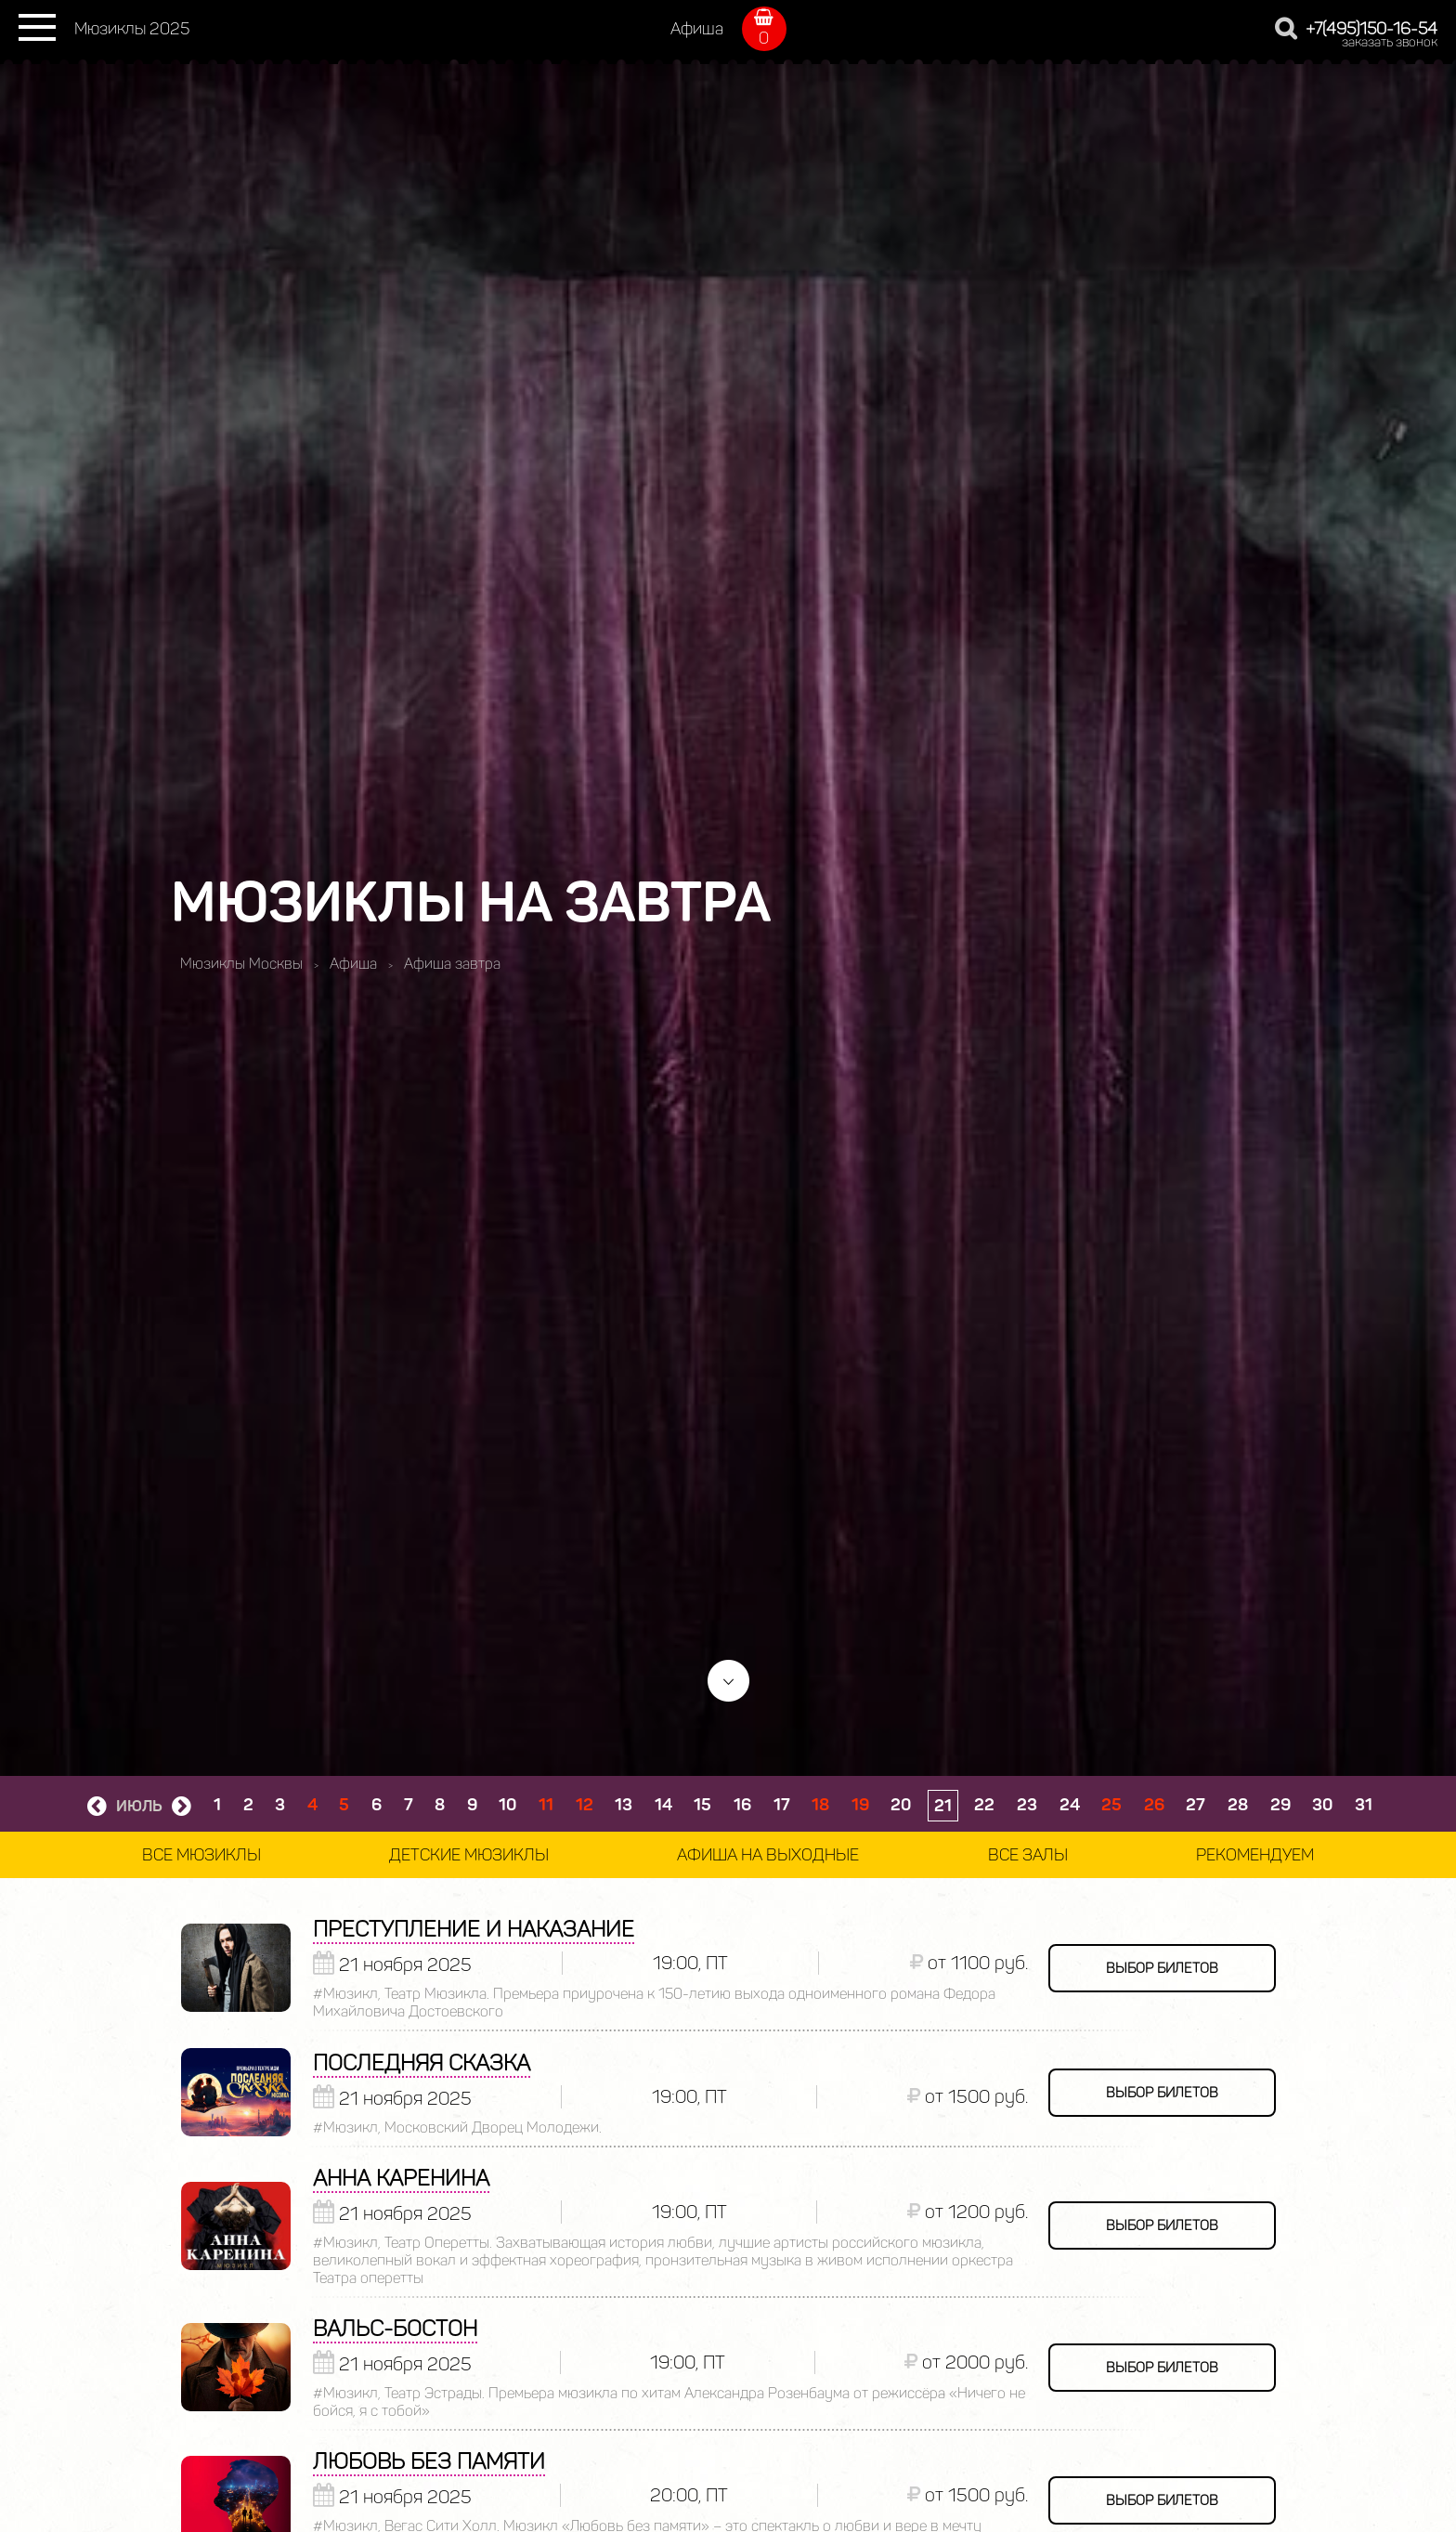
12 (584, 1805)
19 (860, 1805)
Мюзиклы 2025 (131, 29)
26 (1154, 1805)
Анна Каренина (401, 2177)
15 (702, 1805)
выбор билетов (1162, 1968)
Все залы (1028, 1855)
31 (1363, 1805)
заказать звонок (1389, 42)
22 (984, 1805)
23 (1027, 1805)
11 (546, 1805)
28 (1238, 1805)
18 (820, 1805)
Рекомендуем (1255, 1855)
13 (623, 1805)
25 (1111, 1805)
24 (1070, 1805)
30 (1322, 1805)
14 (663, 1805)
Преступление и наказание (473, 1928)
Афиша (696, 29)
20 (900, 1805)
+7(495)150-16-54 (1371, 29)
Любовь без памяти (429, 2460)
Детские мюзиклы (469, 1855)
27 (1195, 1805)
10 (507, 1805)
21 (943, 1805)
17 (782, 1805)
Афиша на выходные (768, 1855)
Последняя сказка (421, 2062)
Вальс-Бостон (395, 2328)
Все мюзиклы (201, 1855)
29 (1280, 1805)
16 (742, 1805)
